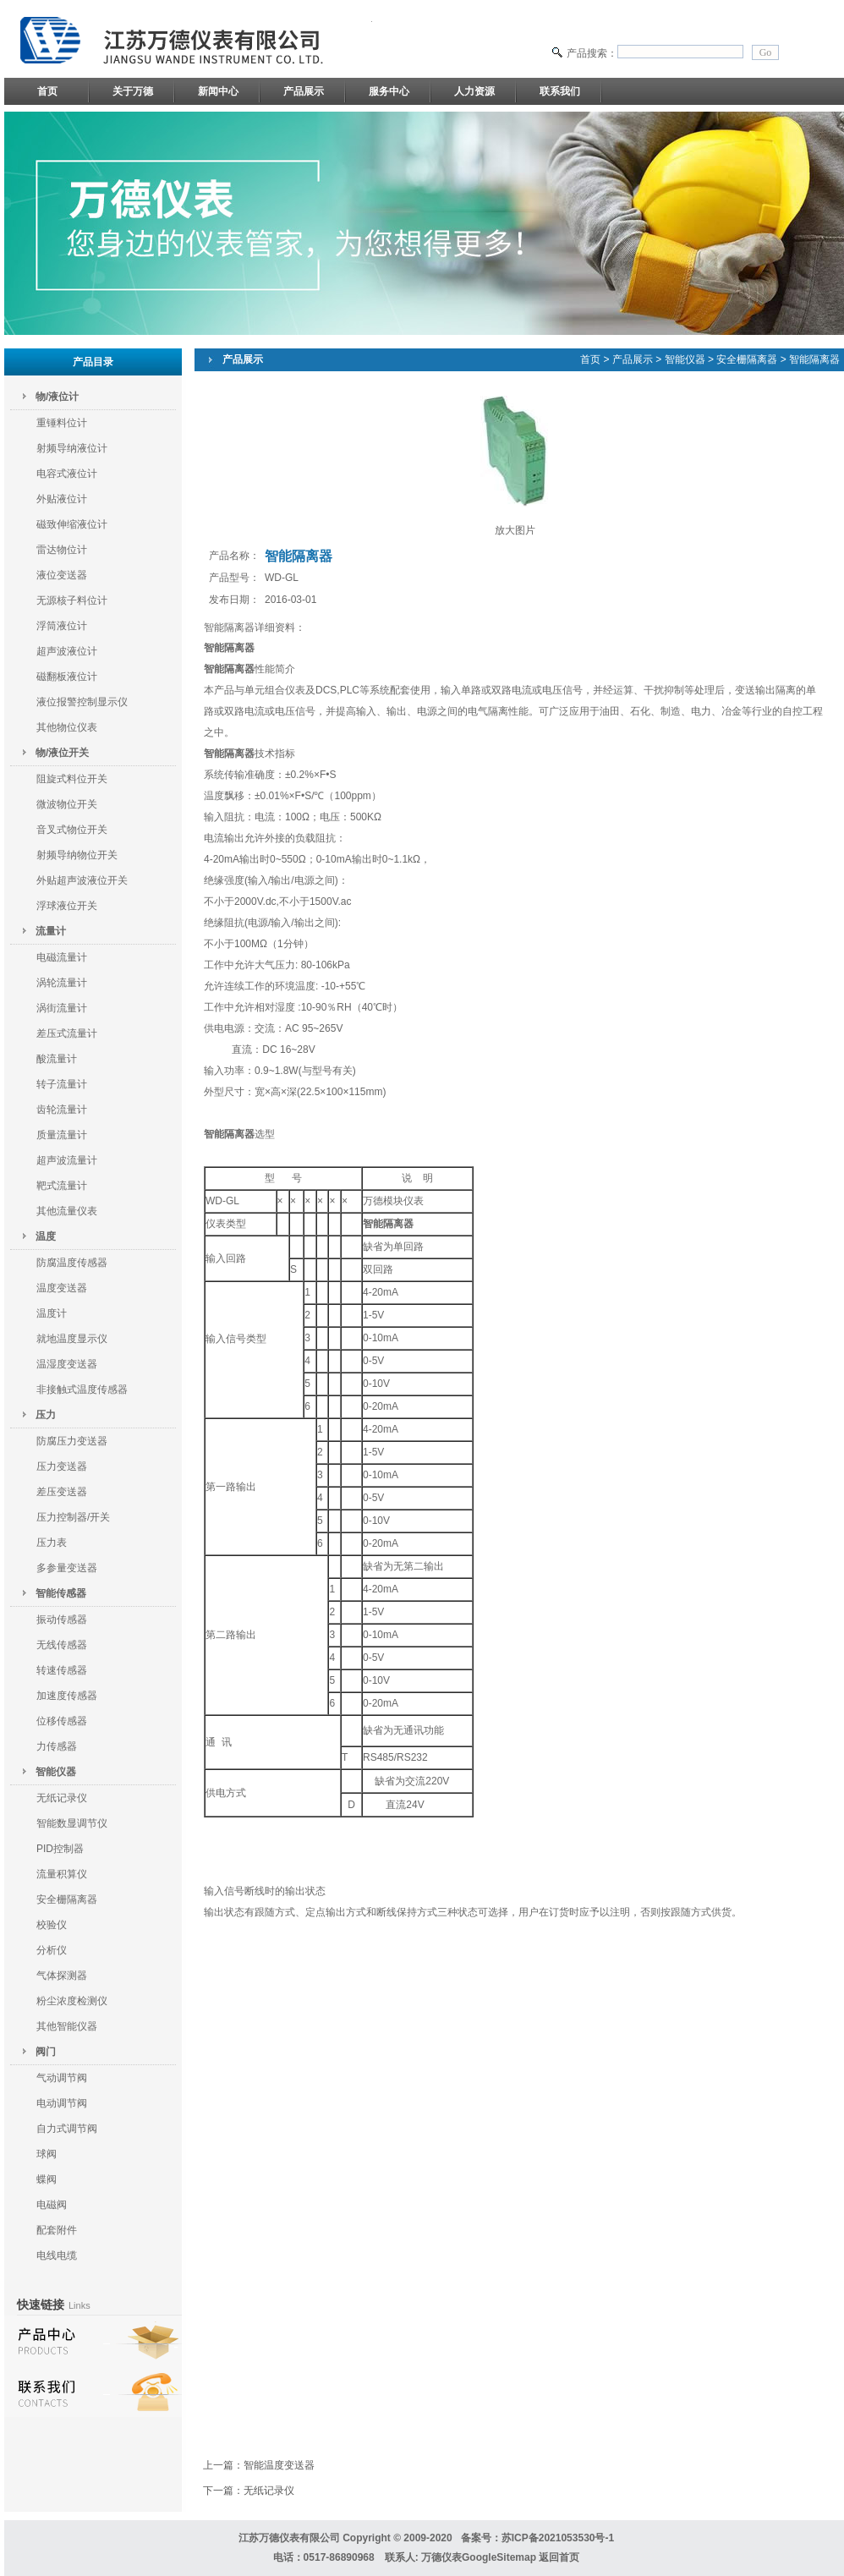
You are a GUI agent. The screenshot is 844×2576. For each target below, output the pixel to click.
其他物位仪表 (66, 727)
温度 (46, 1236)
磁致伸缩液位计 (71, 524)
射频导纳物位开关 (77, 855)
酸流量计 (56, 1059)
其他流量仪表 (66, 1211)
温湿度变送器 (66, 1364)
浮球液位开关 (66, 906)
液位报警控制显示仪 (82, 702)
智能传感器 (61, 1593)
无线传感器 (61, 1645)
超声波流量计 (66, 1160)
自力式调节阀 (66, 2129)
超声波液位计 (66, 651)
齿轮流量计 (61, 1109)
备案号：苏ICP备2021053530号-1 (537, 2538)
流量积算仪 (61, 1874)
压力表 (51, 1542)
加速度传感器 (66, 1696)
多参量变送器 (66, 1568)
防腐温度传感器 (71, 1263)
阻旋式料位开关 (71, 779)
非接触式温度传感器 (82, 1389)
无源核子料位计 (71, 600)
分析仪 (51, 1950)
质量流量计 (61, 1135)
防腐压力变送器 (71, 1441)
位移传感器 (61, 1721)
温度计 (51, 1313)
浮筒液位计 (61, 626)
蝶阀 (46, 2179)
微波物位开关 (66, 804)
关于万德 (132, 91)
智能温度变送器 (279, 2465)
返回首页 (559, 2557)
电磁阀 (51, 2205)
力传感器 (56, 1746)
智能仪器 (56, 1772)
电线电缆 (56, 2255)
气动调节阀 (61, 2078)
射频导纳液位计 (71, 448)
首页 (47, 91)
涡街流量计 (61, 1008)
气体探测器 (61, 1975)
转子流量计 (61, 1084)
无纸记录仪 (61, 1798)
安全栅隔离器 (66, 1899)
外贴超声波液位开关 (82, 880)
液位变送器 (61, 575)
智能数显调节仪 (71, 1823)
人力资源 (474, 91)
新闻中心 (218, 91)
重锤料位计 (61, 423)
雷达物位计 (61, 550)
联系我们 (560, 91)
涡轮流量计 (61, 983)
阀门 (46, 2052)
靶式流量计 (61, 1186)
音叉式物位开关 (71, 830)
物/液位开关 (62, 753)
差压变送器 (61, 1492)
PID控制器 (60, 1849)
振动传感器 (61, 1619)
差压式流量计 (66, 1033)
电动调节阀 (61, 2103)
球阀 (46, 2154)
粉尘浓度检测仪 (71, 2001)
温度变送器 (61, 1288)
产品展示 (303, 91)
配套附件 (56, 2230)
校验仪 (51, 1925)
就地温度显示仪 (71, 1339)
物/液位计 (57, 397)
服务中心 (389, 91)
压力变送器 (61, 1466)
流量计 (51, 931)
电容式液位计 (66, 474)
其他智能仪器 (66, 2026)
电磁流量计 (61, 957)
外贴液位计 (61, 499)
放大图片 (515, 530)
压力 (46, 1415)
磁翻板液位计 (66, 676)
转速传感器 (61, 1670)
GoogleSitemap (499, 2557)
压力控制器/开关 (73, 1517)
